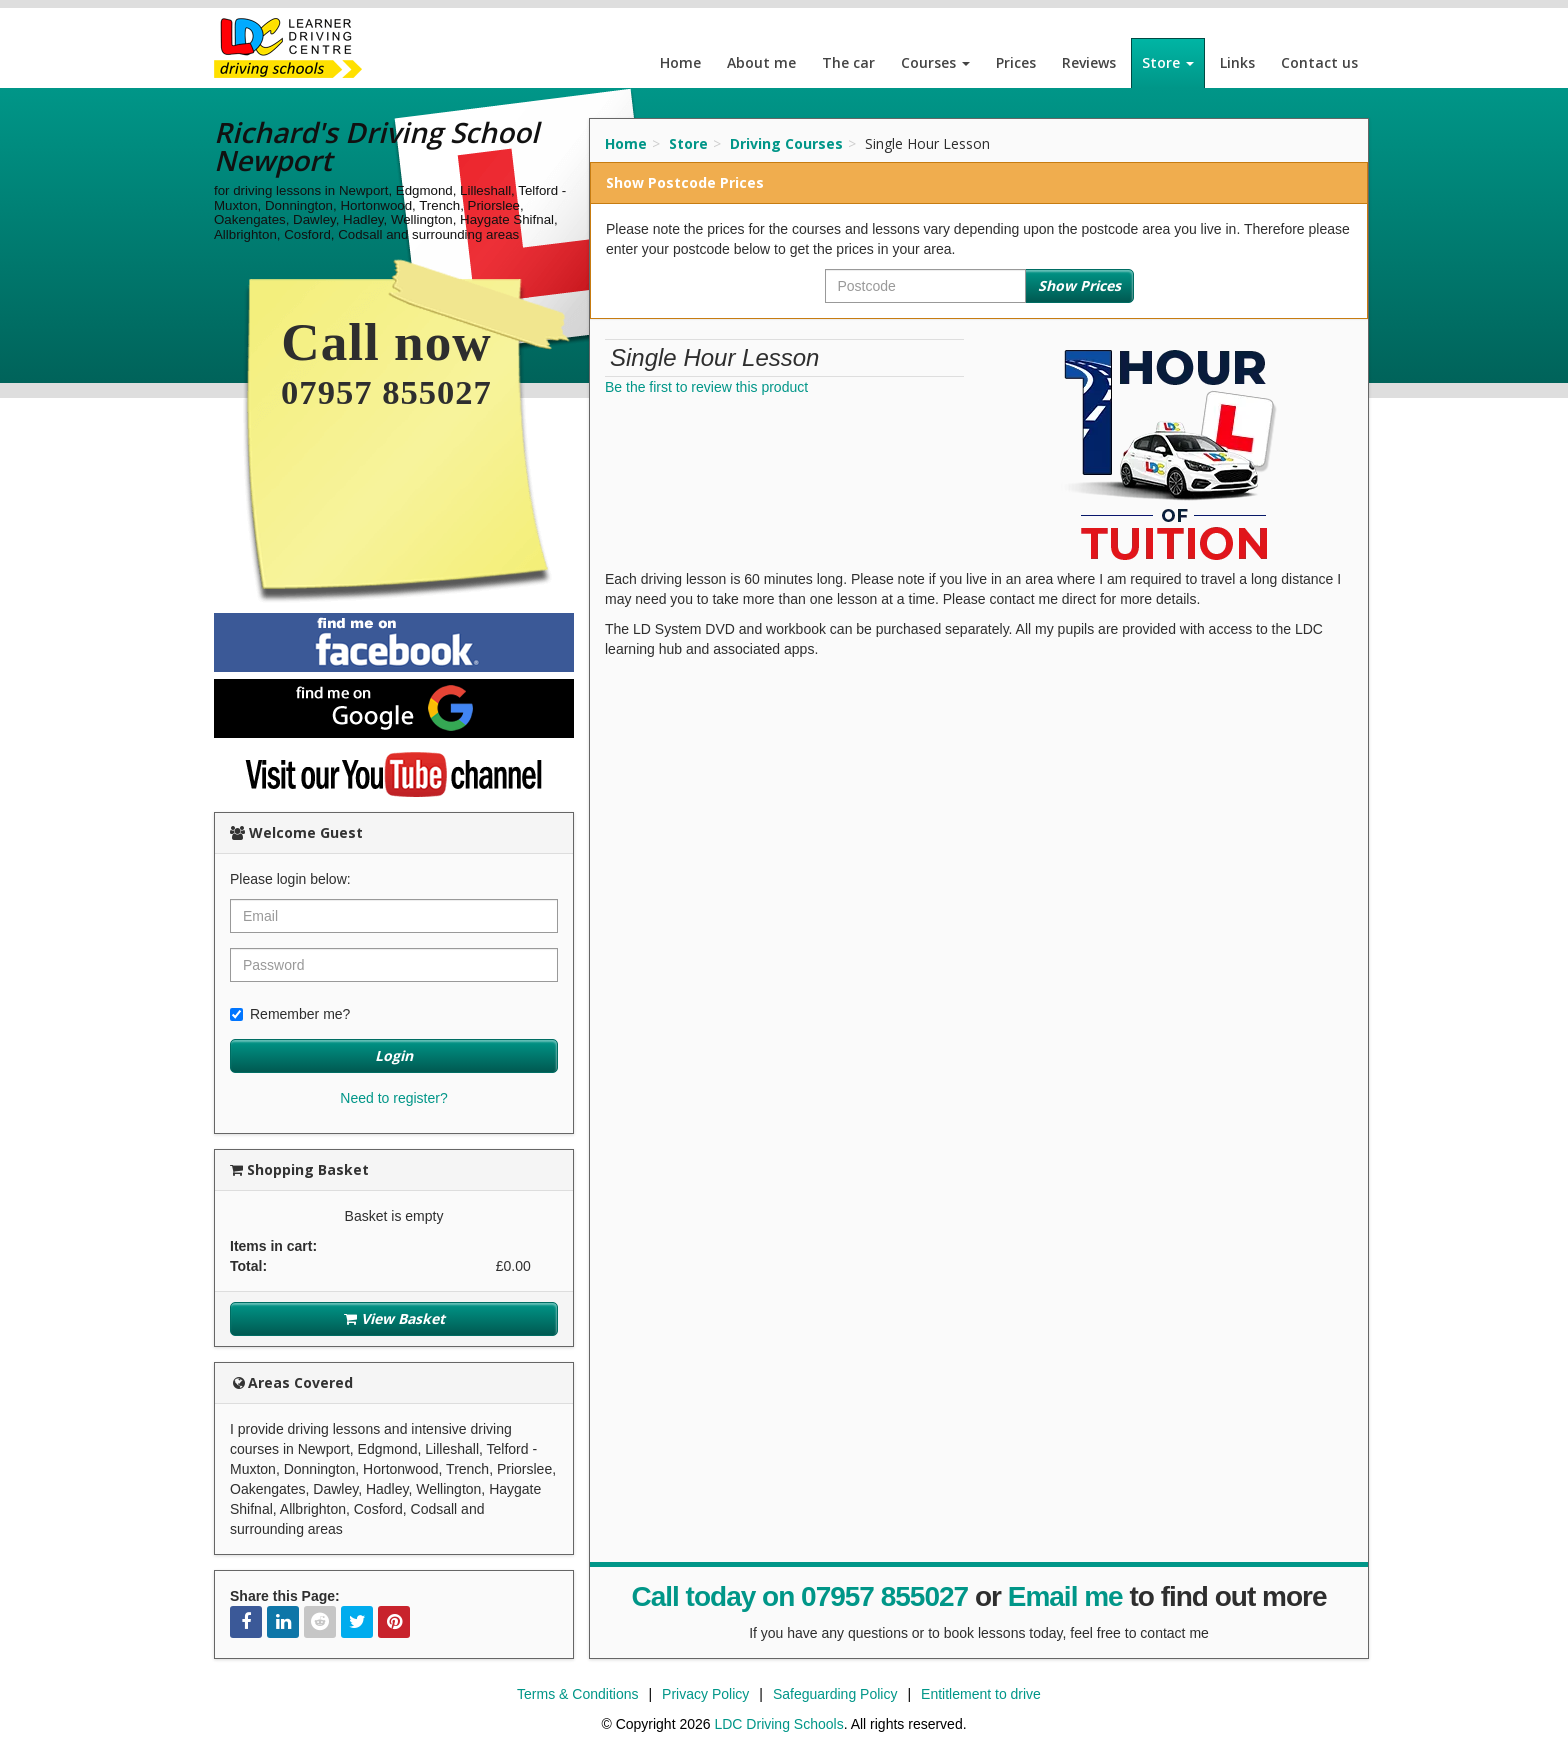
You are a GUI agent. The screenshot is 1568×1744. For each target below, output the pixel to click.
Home (680, 62)
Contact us (1319, 62)
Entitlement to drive (981, 1694)
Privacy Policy (705, 1694)
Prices (1016, 62)
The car (848, 62)
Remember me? (290, 1014)
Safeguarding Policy (835, 1694)
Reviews (1089, 62)
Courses (935, 62)
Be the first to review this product (706, 387)
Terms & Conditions (577, 1694)
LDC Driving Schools (778, 1724)
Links (1237, 62)
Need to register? (393, 1098)
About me (761, 62)
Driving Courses (786, 143)
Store (1168, 62)
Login (394, 1055)
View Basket (394, 1318)
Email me (1065, 1596)
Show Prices (1079, 285)
